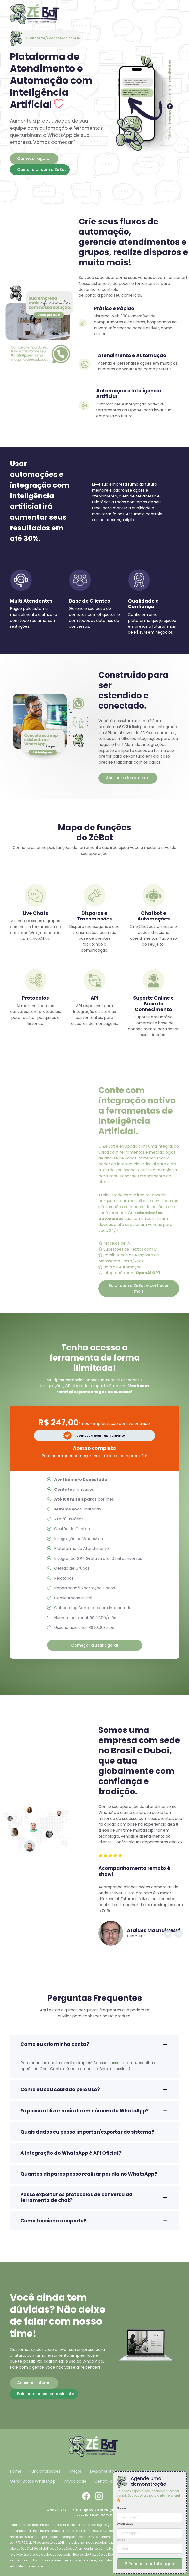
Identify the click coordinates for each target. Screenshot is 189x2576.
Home (15, 2471)
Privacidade (75, 2481)
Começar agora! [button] (34, 158)
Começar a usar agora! (94, 1645)
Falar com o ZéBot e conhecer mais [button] (139, 1288)
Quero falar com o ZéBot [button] (41, 169)
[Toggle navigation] (172, 14)
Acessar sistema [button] (34, 2383)
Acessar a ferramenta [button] (128, 778)
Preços (75, 2471)
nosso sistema (122, 2063)
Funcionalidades (45, 2471)
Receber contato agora (150, 2564)
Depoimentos (103, 2471)
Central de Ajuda (110, 2481)
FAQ (128, 2471)
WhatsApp (125, 2524)
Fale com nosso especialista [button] (45, 2394)
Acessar (148, 2471)
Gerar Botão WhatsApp (33, 2481)
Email (121, 2540)
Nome (121, 2508)
